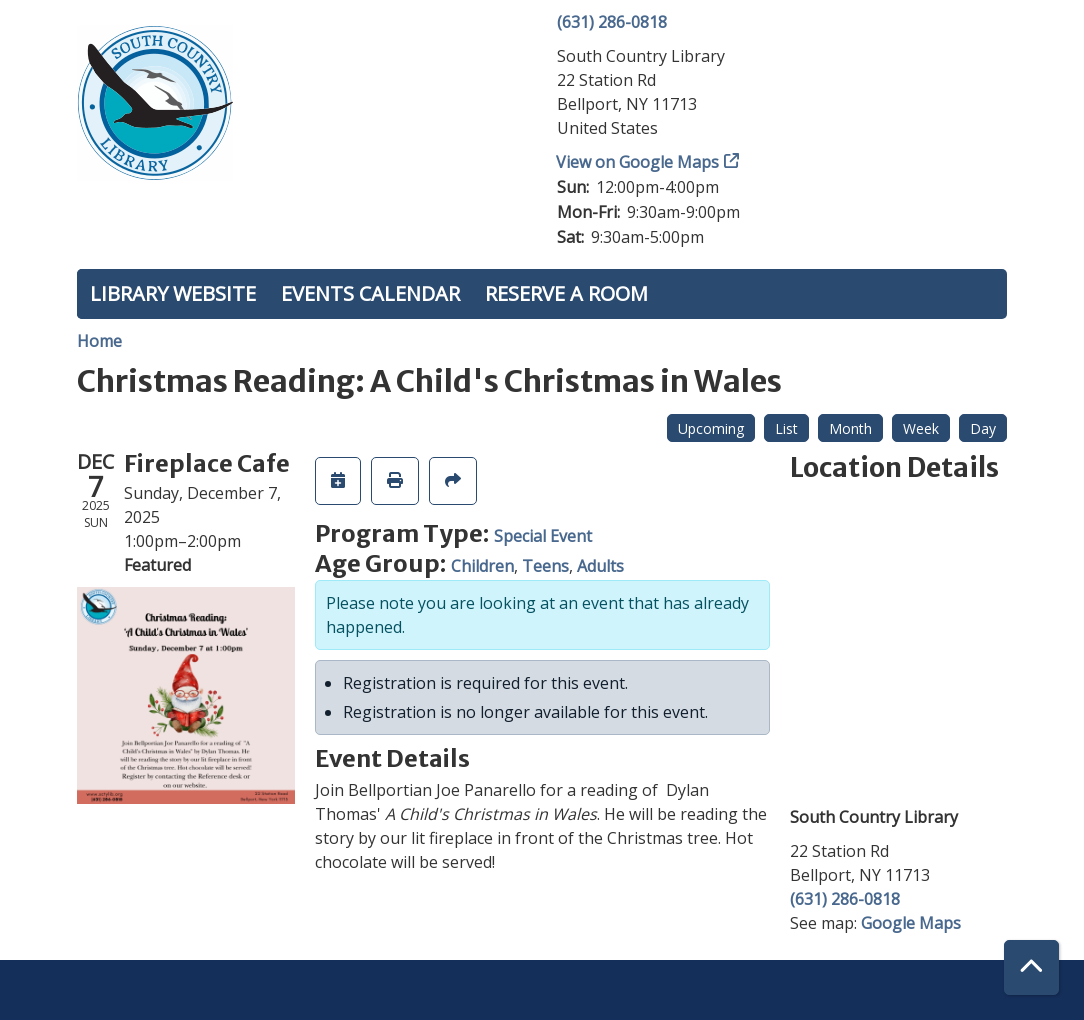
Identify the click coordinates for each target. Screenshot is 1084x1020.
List (786, 428)
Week (921, 428)
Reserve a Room (566, 293)
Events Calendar (370, 293)
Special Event (543, 536)
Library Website (173, 293)
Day (983, 428)
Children (482, 566)
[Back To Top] (1031, 967)
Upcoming (711, 428)
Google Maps (911, 923)
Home (99, 341)
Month (850, 428)
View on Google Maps (638, 162)
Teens (545, 566)
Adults (600, 566)
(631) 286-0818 (612, 22)
